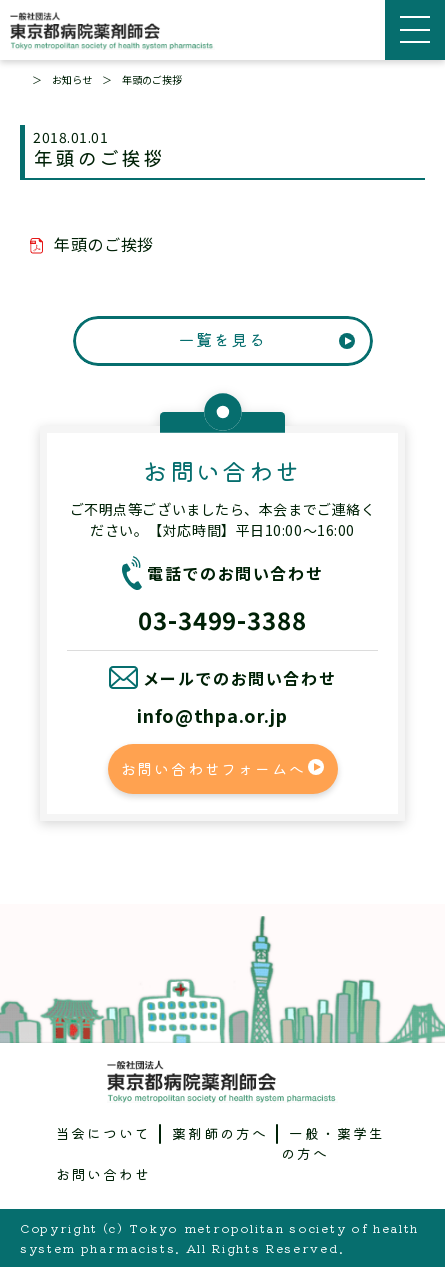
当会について (104, 1133)
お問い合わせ (104, 1174)
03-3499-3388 (223, 619)
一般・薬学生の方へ (333, 1143)
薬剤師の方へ (220, 1133)
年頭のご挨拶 (104, 244)
